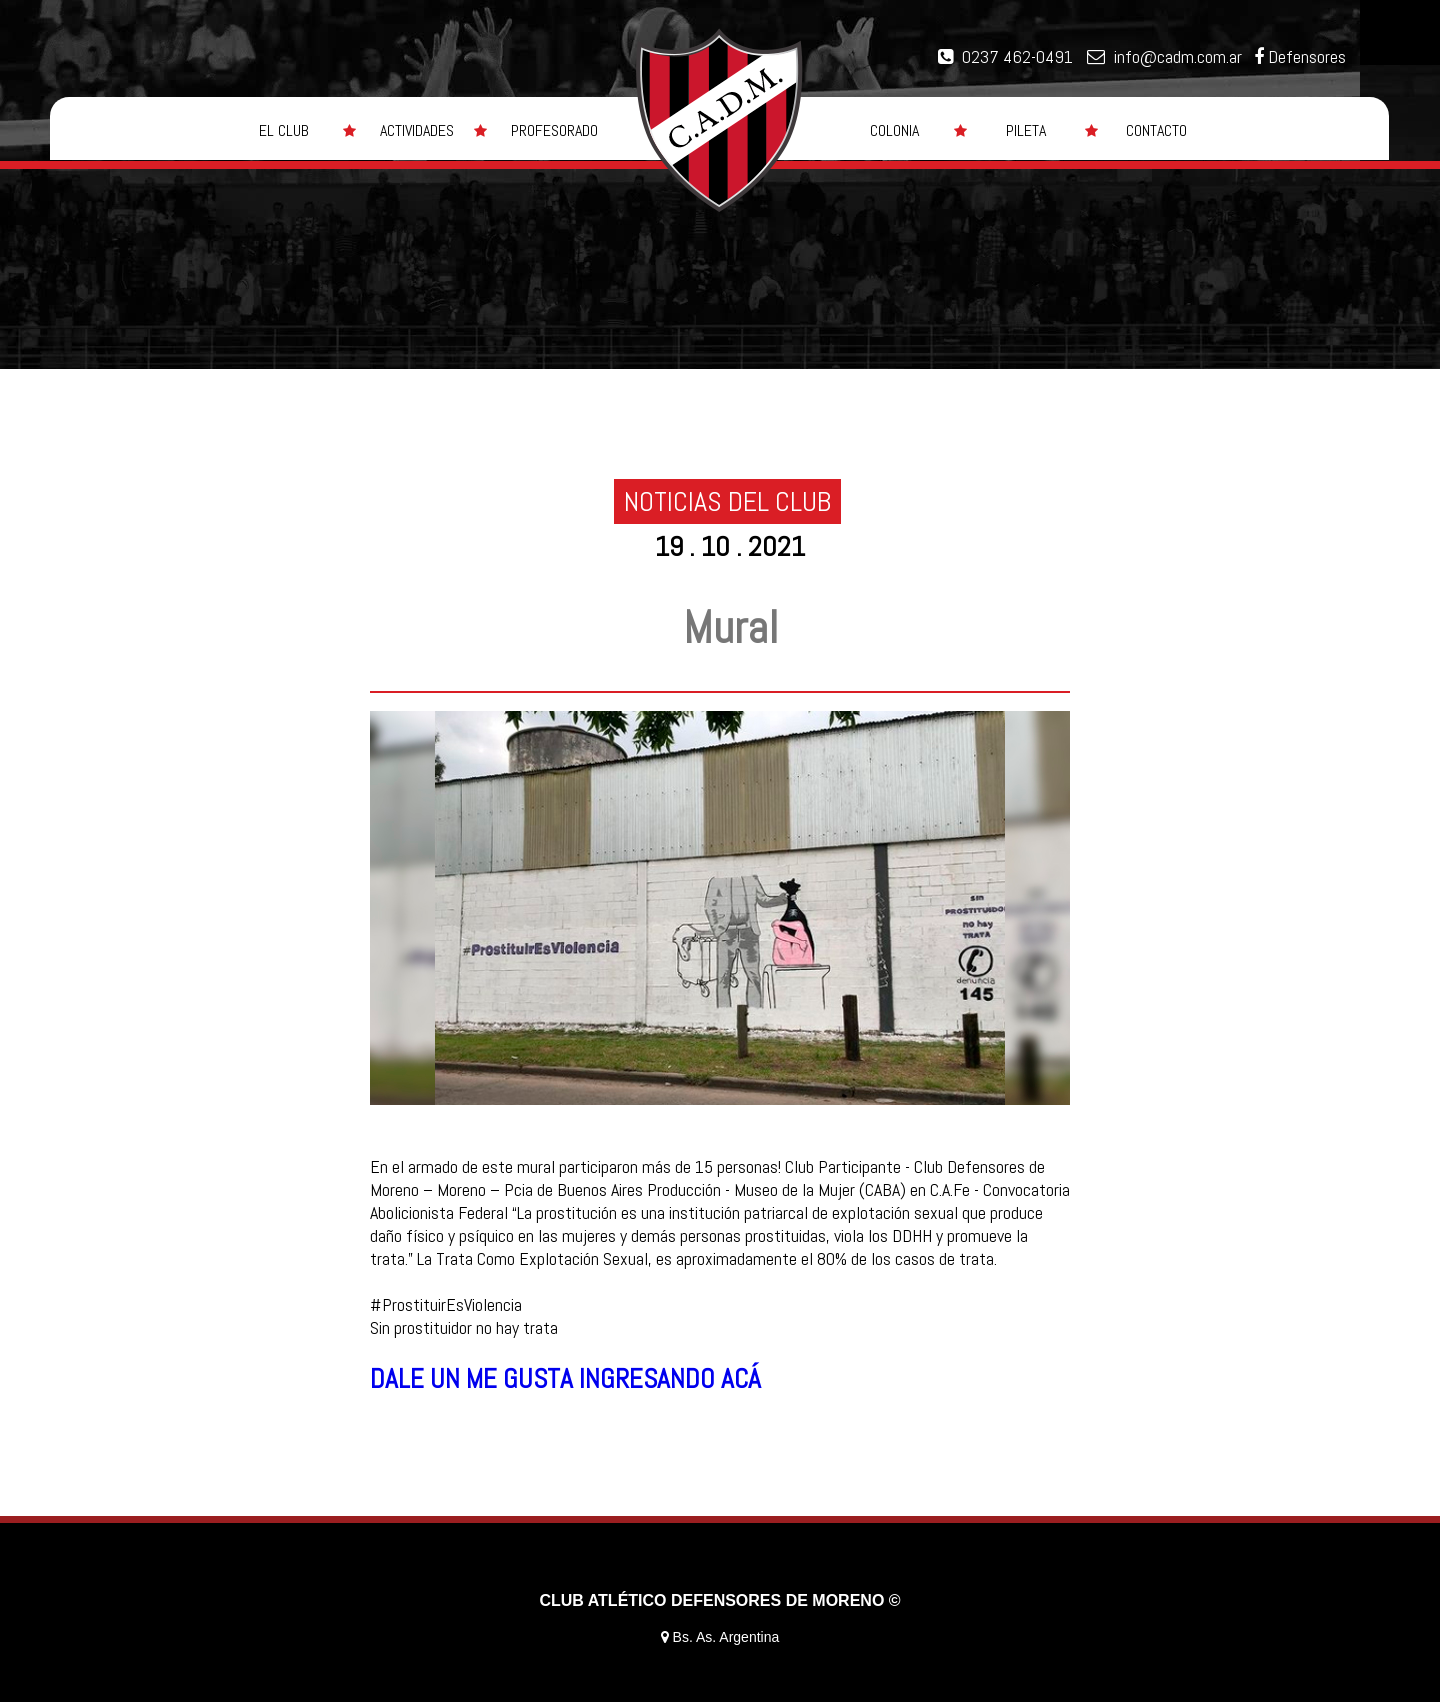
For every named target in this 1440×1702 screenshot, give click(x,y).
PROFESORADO (554, 130)
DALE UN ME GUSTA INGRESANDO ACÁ (565, 1379)
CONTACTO (1156, 130)
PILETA (1026, 130)
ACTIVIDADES (417, 130)
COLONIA (894, 130)
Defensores (1307, 56)
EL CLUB (284, 130)
